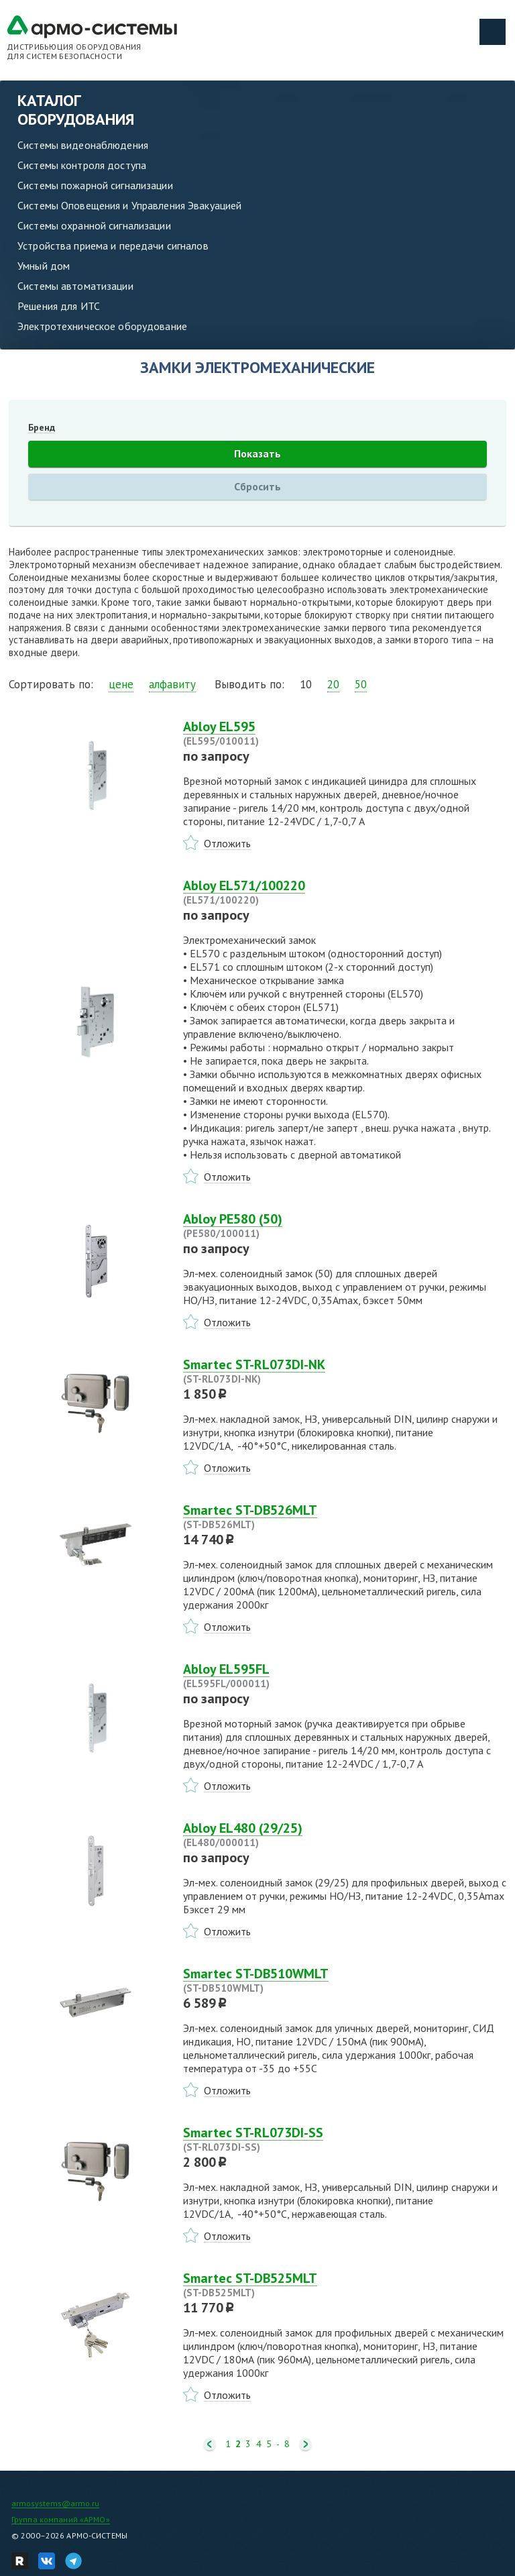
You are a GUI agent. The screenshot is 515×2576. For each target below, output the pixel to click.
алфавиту (172, 684)
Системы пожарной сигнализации (95, 185)
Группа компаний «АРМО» (60, 2519)
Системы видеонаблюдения (82, 145)
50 (361, 684)
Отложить (227, 843)
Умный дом (43, 265)
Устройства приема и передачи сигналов (113, 245)
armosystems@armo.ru (55, 2503)
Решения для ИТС (58, 306)
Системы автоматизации (75, 285)
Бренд (41, 427)
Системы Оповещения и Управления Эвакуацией (129, 205)
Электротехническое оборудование (102, 326)
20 (333, 684)
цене (121, 684)
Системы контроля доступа (81, 165)
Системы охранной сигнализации (94, 225)
